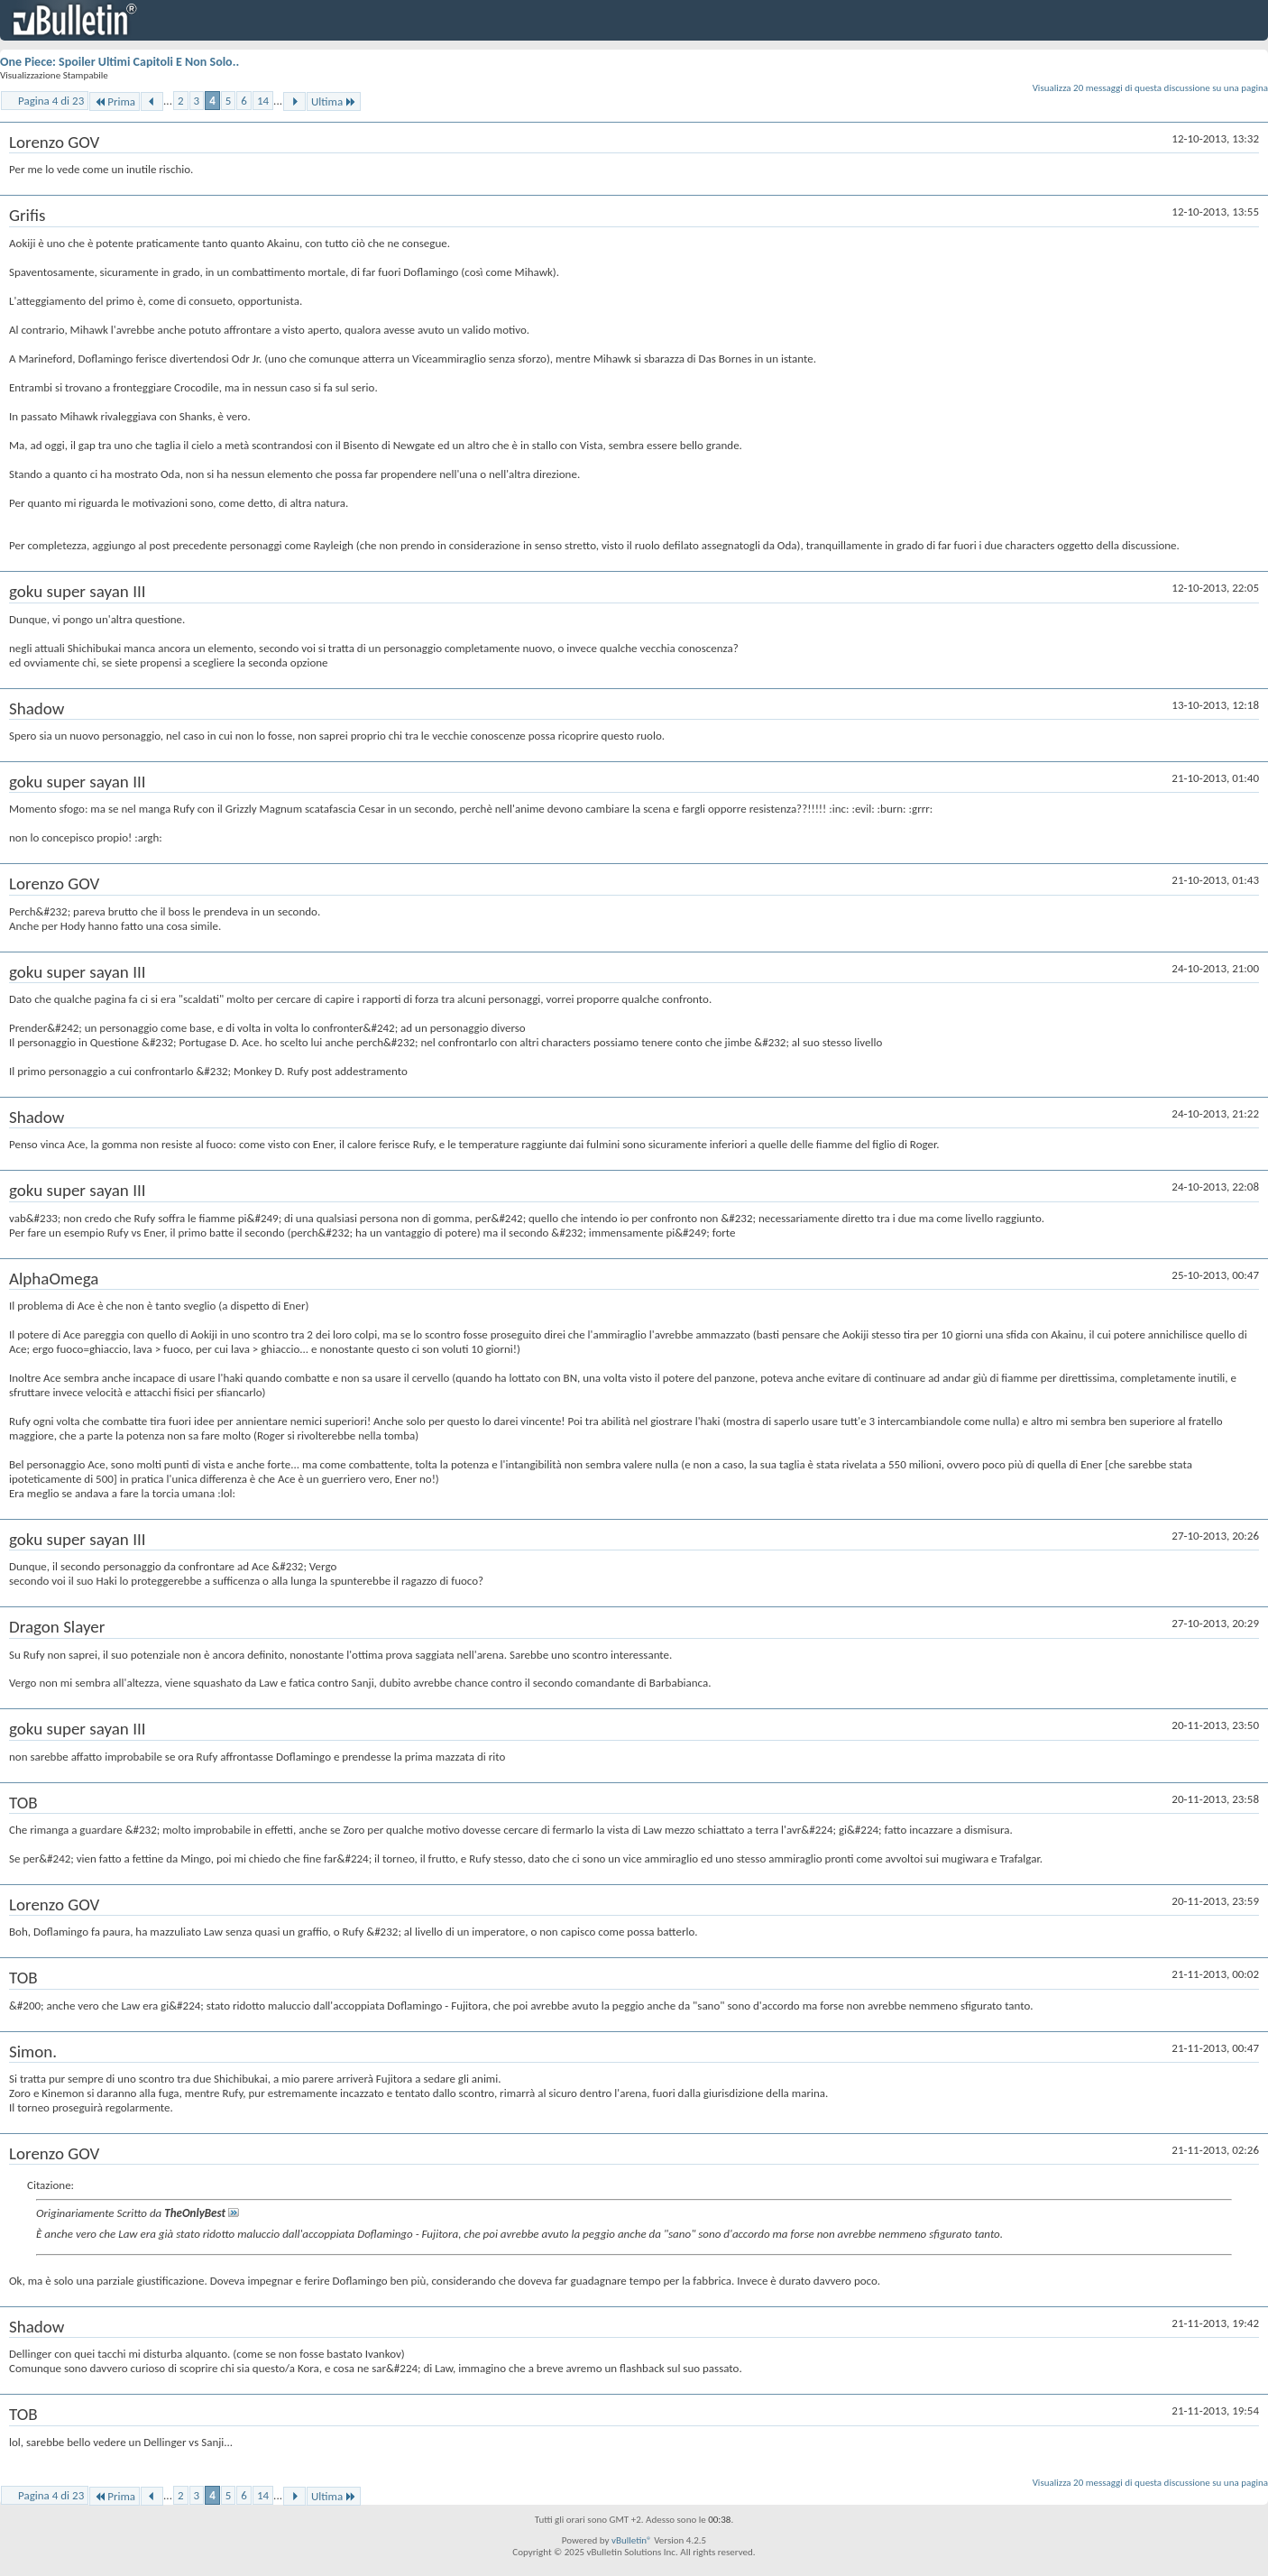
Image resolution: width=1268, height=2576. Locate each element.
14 (263, 100)
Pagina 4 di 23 (51, 100)
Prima (114, 101)
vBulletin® (631, 2540)
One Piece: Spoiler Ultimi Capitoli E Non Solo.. (119, 61)
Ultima (333, 101)
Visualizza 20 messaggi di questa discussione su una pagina (1150, 88)
